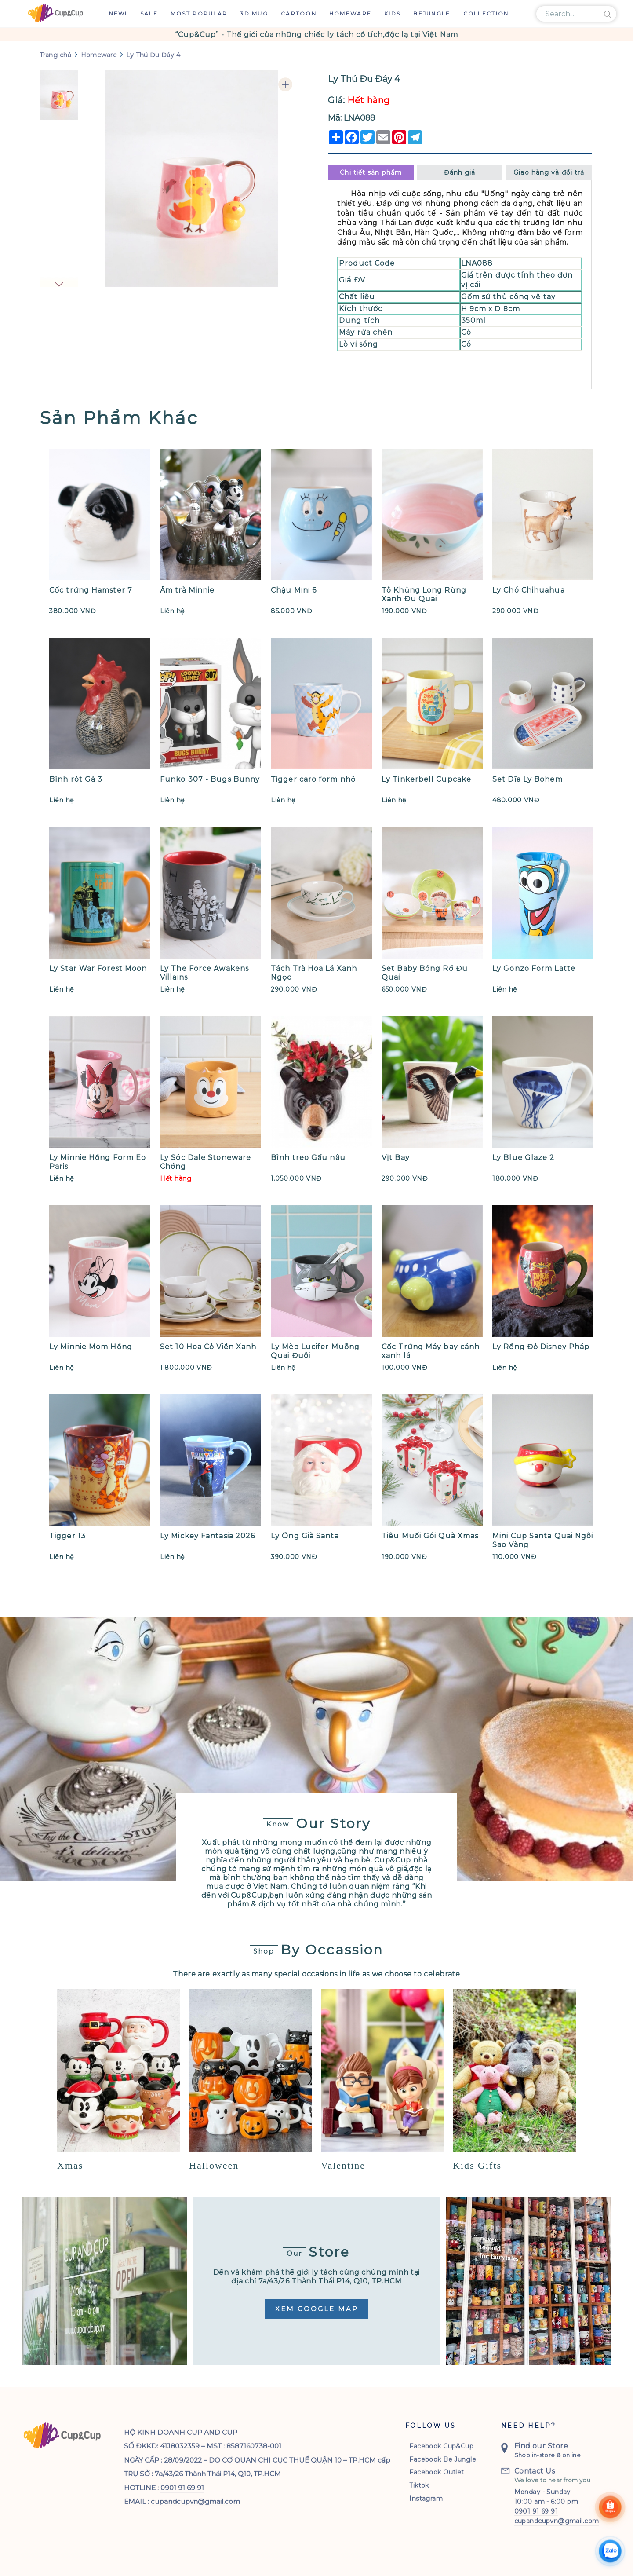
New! (118, 13)
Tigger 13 (67, 1536)
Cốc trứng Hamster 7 (90, 590)
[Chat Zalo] (610, 2553)
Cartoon (298, 13)
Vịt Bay (396, 1157)
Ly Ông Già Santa (305, 1536)
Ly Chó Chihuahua (528, 590)
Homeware (350, 13)
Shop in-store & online (547, 2449)
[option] (316, 34)
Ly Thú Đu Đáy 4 (153, 55)
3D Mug (254, 13)
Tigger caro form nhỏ (313, 779)
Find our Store (541, 2441)
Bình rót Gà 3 (75, 779)
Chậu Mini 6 (293, 590)
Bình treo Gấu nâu (308, 1157)
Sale (149, 13)
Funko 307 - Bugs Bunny (210, 779)
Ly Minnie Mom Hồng (90, 1347)
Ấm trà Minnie (187, 590)
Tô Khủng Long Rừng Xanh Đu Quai (424, 594)
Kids (392, 13)
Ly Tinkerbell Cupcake (426, 779)
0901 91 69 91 (182, 2482)
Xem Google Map (316, 2309)
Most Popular (199, 13)
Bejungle (431, 13)
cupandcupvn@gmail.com (195, 2496)
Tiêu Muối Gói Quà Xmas (430, 1536)
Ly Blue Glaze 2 (523, 1157)
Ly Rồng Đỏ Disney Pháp (540, 1347)
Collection (486, 13)
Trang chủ (56, 55)
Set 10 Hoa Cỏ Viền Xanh (208, 1347)
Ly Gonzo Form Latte (533, 968)
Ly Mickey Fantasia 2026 (207, 1536)
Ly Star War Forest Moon (98, 968)
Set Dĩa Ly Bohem (527, 779)
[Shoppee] (610, 2509)
